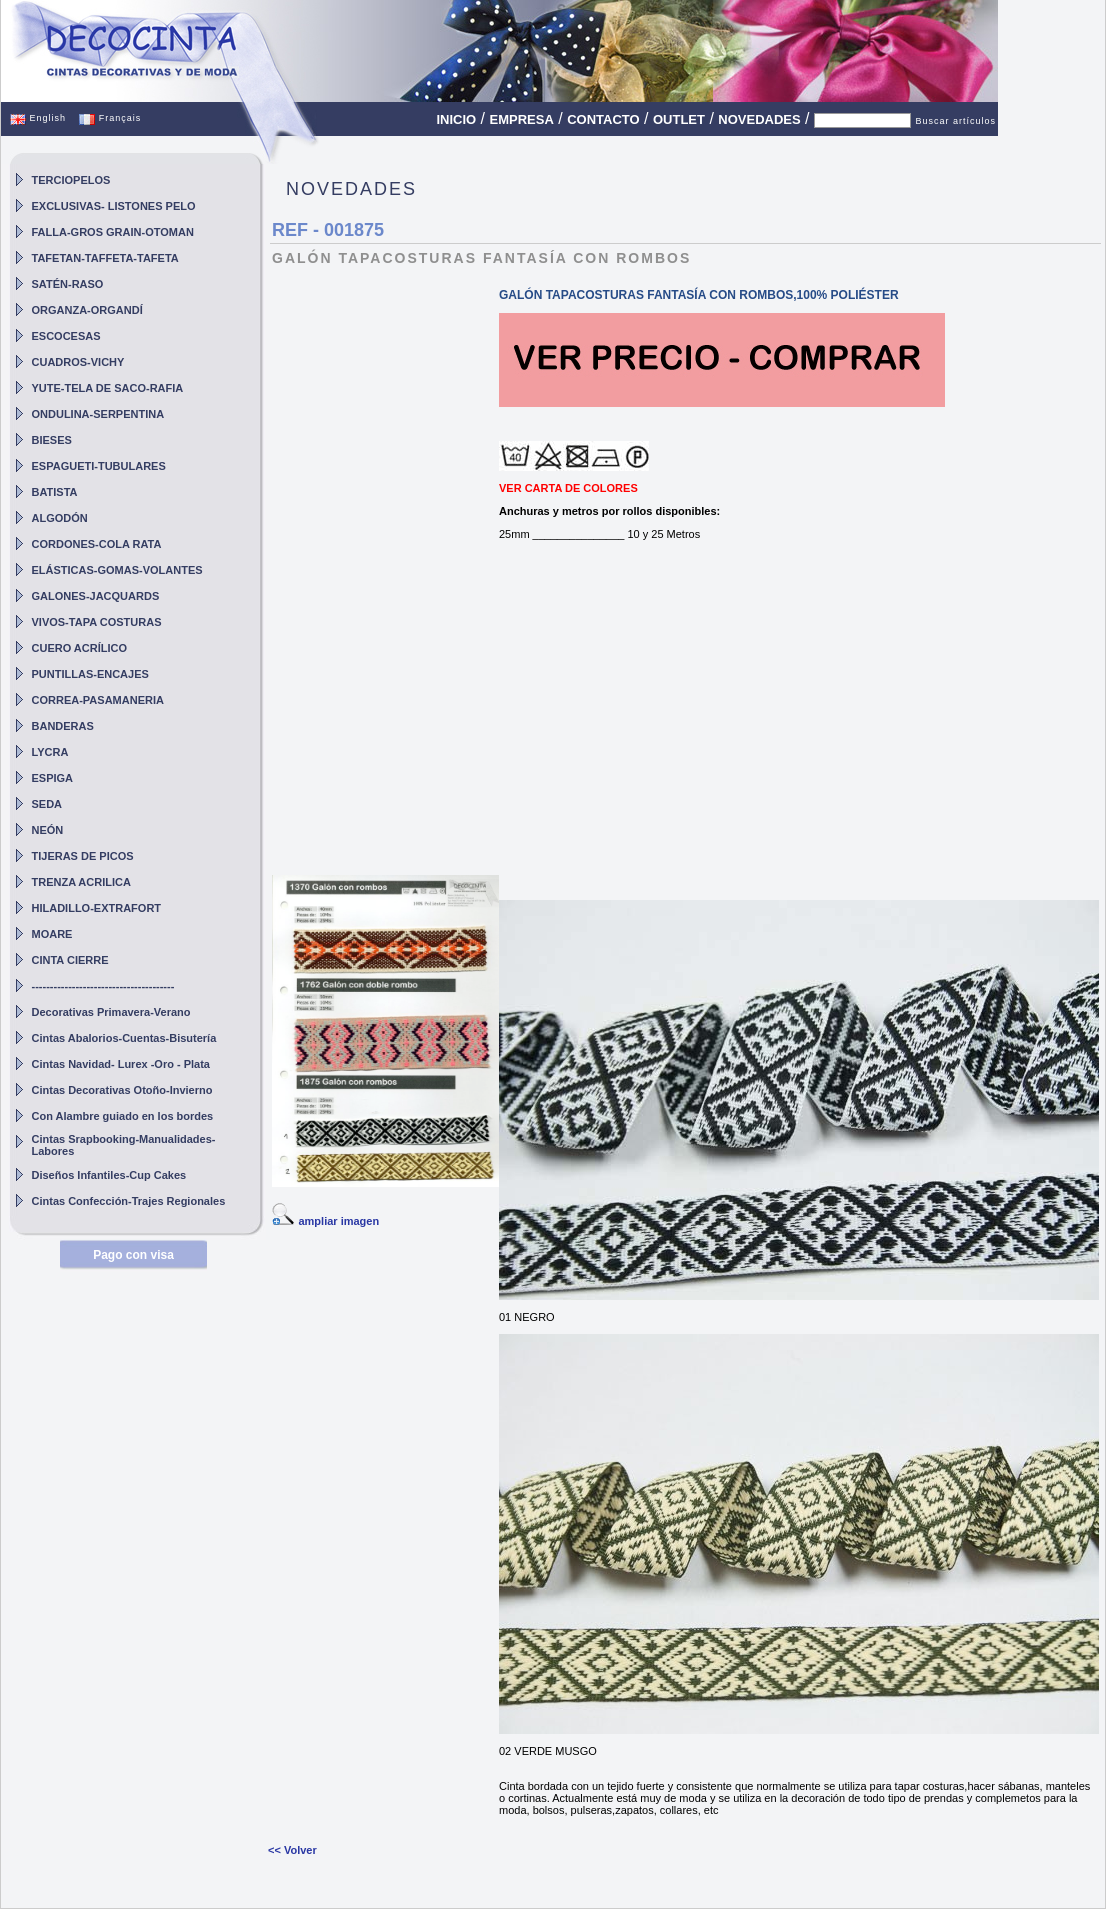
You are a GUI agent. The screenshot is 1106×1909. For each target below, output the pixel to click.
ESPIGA (53, 778)
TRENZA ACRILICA (81, 882)
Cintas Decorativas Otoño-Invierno (122, 1090)
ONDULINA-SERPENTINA (98, 414)
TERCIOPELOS (71, 180)
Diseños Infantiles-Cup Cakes (109, 1175)
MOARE (52, 934)
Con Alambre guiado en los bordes (123, 1116)
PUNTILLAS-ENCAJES (90, 674)
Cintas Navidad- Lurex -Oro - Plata (121, 1064)
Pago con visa (133, 1255)
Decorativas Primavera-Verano (111, 1012)
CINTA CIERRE (70, 960)
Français (110, 118)
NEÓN (48, 830)
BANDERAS (63, 726)
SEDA (47, 804)
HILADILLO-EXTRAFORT (97, 908)
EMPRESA (522, 119)
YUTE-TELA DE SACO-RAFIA (108, 388)
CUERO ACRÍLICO (80, 648)
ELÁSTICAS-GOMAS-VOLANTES (117, 570)
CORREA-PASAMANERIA (98, 700)
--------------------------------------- (103, 986)
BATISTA (55, 492)
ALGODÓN (60, 518)
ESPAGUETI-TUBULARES (99, 466)
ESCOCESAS (66, 336)
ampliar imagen (338, 1221)
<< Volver (292, 1850)
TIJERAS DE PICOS (83, 856)
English (38, 118)
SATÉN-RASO (68, 284)
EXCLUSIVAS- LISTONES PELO (114, 206)
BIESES (52, 440)
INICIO (456, 119)
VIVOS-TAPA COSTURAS (97, 622)
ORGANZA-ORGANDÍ (87, 310)
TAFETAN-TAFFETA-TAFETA (105, 258)
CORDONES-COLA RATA (97, 544)
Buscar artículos (955, 121)
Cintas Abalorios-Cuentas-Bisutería (124, 1038)
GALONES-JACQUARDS (96, 596)
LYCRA (50, 752)
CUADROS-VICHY (78, 362)
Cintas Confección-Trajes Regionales (129, 1201)
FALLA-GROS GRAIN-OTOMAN (113, 232)
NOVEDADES (759, 119)
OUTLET (679, 119)
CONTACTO (603, 119)
